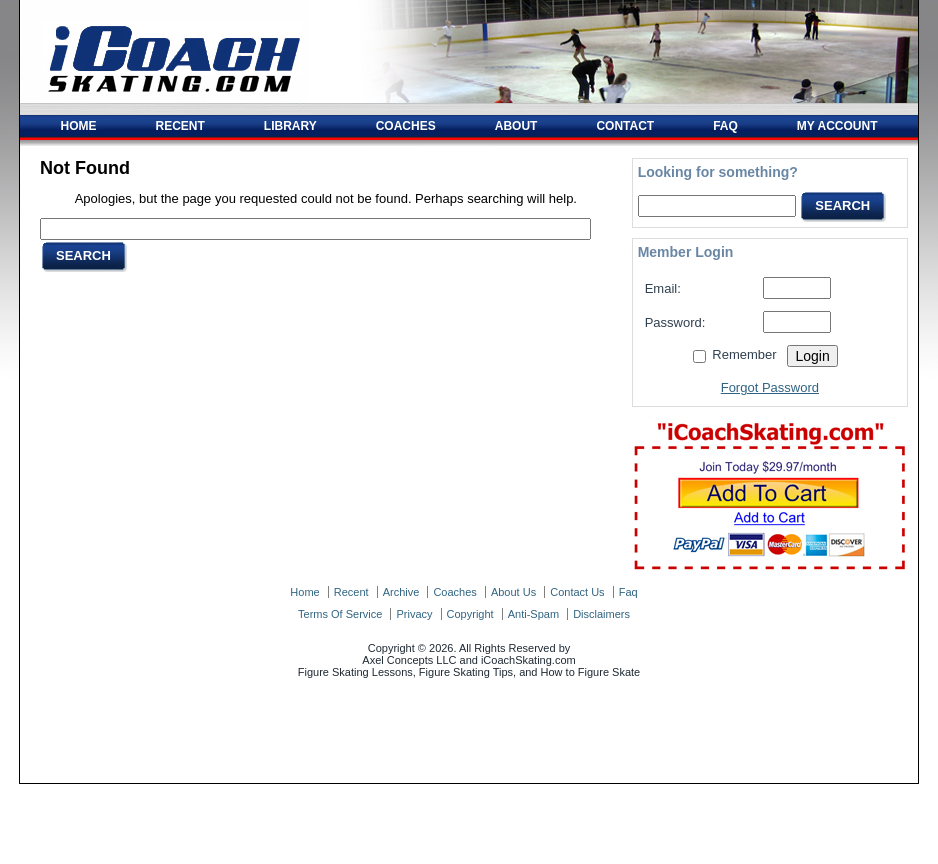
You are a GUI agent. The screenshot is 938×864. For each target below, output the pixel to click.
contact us (577, 592)
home (304, 592)
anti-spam (533, 614)
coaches (454, 592)
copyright (470, 614)
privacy (414, 614)
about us (513, 592)
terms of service (340, 614)
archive (401, 592)
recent (351, 592)
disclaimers (601, 614)
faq (628, 592)
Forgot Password (770, 387)
